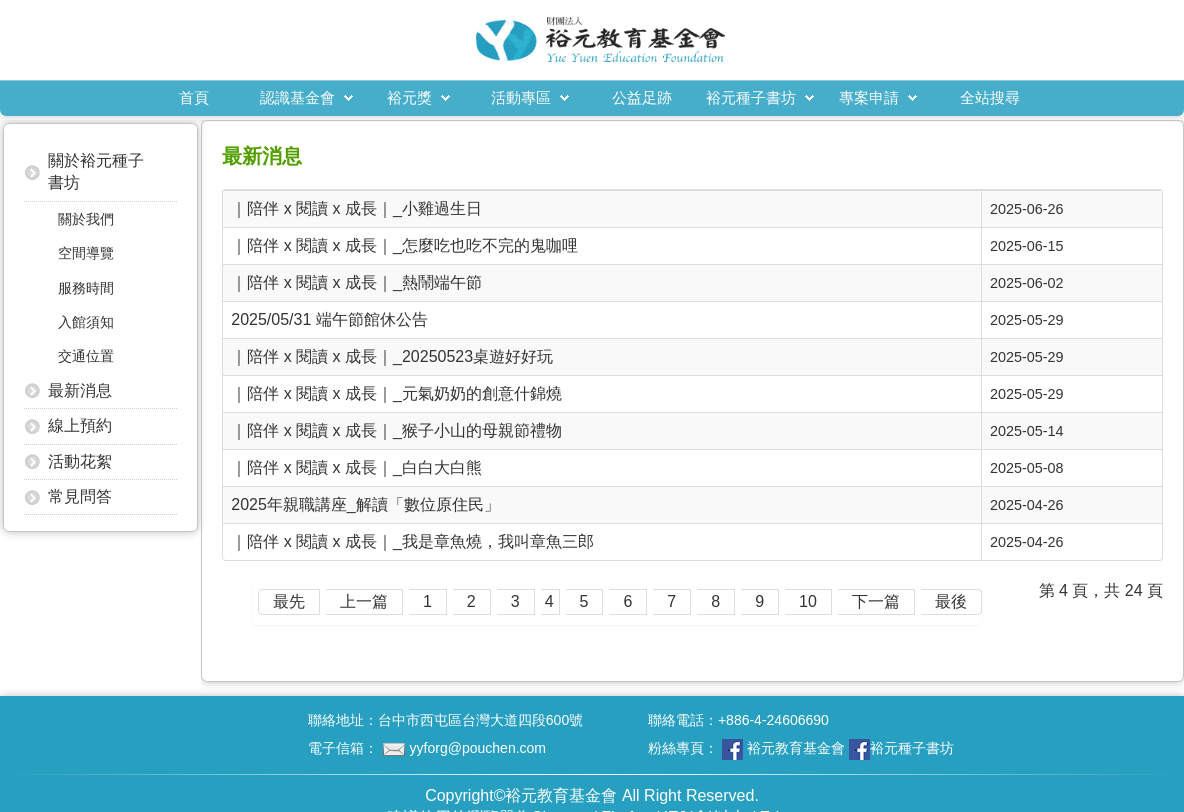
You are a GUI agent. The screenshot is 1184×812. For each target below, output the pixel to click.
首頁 (194, 98)
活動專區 (521, 98)
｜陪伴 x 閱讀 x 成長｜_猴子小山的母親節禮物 (396, 430)
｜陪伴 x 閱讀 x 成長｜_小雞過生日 (356, 208)
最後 (951, 601)
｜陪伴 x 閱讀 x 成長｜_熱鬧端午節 (356, 282)
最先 (289, 601)
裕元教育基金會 (796, 748)
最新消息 (80, 390)
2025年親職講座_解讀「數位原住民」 (365, 504)
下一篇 (876, 601)
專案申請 (869, 98)
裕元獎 (409, 98)
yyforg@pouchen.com (478, 748)
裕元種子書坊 (751, 98)
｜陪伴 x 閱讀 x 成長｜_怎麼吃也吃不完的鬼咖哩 (404, 245)
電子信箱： (427, 748)
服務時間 (86, 288)
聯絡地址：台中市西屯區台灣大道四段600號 (445, 720)
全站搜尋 (990, 98)
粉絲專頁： (801, 749)
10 (808, 601)
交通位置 (86, 356)
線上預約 (80, 425)
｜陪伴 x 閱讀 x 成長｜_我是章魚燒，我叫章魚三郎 (412, 541)
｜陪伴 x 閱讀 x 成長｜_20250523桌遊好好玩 (392, 356)
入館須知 (86, 322)
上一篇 (364, 601)
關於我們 (86, 219)
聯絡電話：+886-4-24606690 (738, 720)
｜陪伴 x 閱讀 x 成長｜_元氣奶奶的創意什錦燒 (396, 393)
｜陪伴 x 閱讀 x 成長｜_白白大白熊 (356, 467)
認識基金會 (297, 98)
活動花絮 (80, 461)
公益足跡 (642, 98)
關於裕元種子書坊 (96, 171)
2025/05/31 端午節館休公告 (329, 319)
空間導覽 (86, 253)
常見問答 (80, 496)
